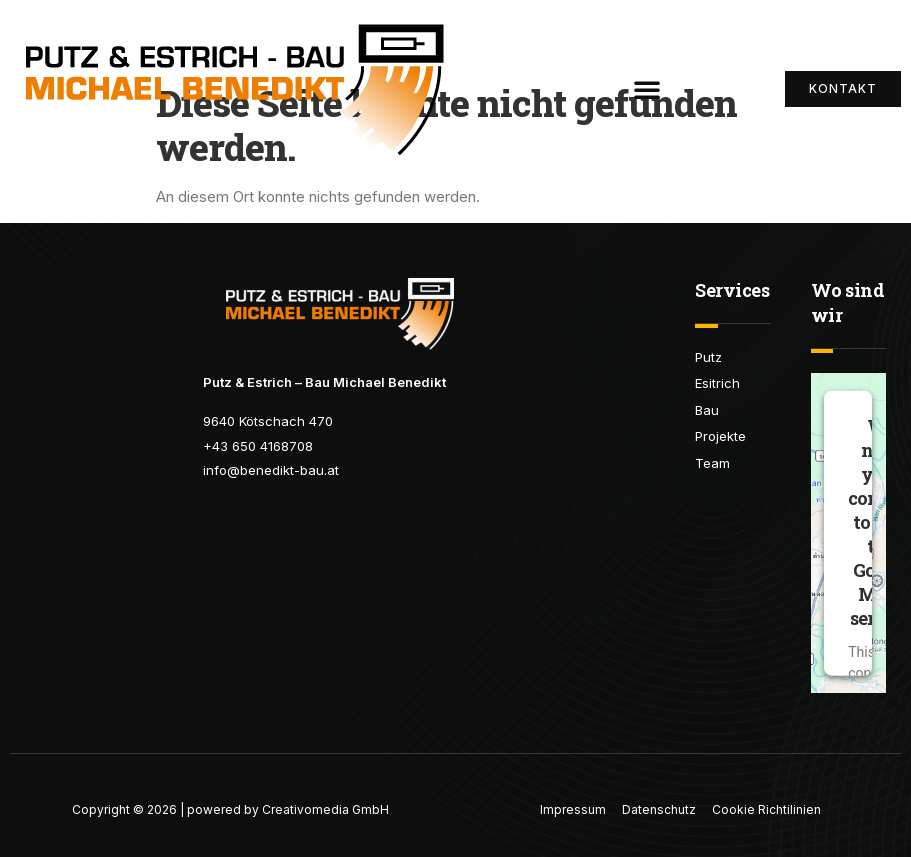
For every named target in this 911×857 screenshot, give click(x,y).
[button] (647, 89)
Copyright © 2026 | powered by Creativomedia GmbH (230, 809)
